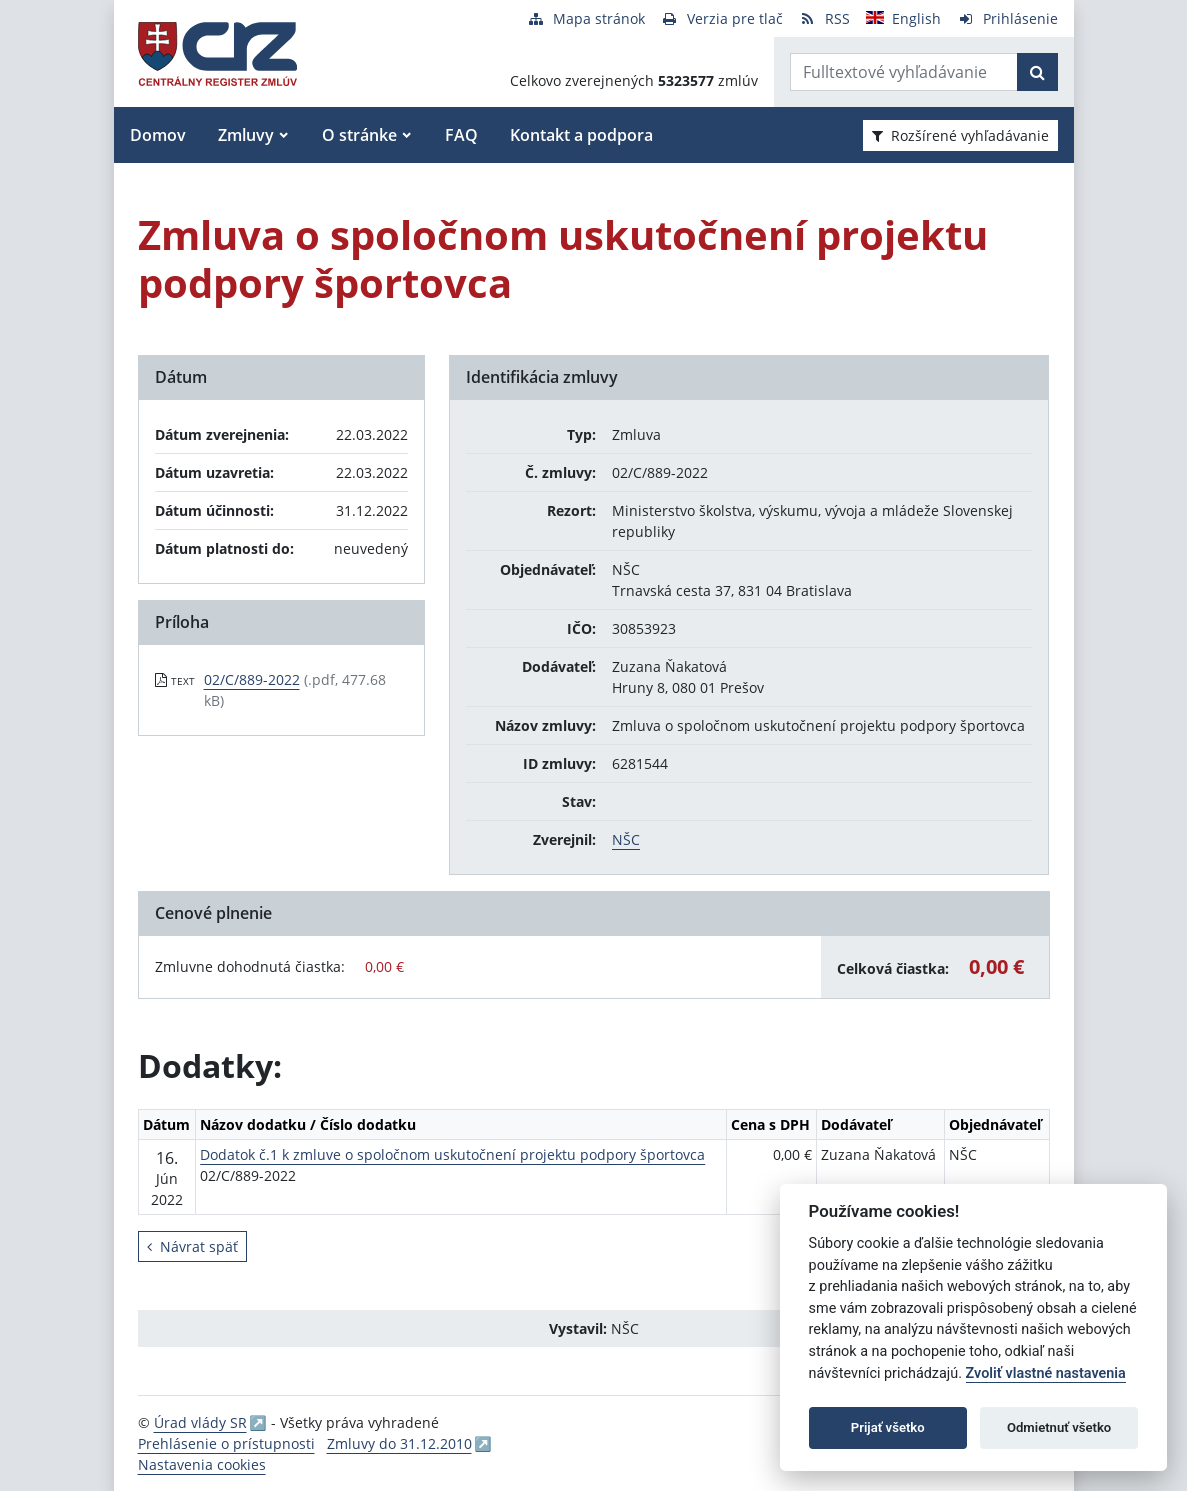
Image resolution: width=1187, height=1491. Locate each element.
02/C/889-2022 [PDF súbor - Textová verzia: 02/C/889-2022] (252, 679)
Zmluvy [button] (246, 135)
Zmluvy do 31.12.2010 (399, 1443)
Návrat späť (192, 1246)
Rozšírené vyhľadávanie (960, 135)
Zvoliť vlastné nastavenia (1046, 1373)
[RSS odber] (824, 18)
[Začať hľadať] (1037, 72)
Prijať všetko (888, 1427)
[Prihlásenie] (1007, 18)
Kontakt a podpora (581, 135)
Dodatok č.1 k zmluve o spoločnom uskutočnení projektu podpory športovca (452, 1154)
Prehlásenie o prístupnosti (226, 1443)
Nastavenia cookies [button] (202, 1464)
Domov (158, 135)
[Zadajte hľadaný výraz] (904, 72)
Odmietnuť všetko (1059, 1427)
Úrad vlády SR (200, 1422)
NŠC (626, 839)
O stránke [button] (359, 135)
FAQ (461, 135)
